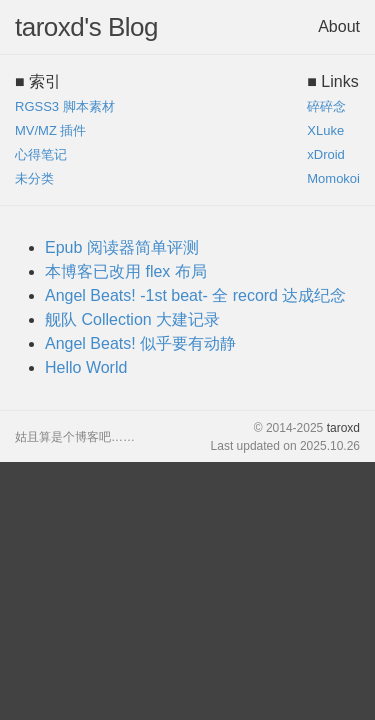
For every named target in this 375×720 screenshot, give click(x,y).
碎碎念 (326, 106)
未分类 (34, 178)
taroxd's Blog (86, 27)
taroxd (343, 428)
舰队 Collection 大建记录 (132, 319)
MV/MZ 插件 (51, 130)
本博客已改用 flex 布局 (126, 271)
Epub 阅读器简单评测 (122, 247)
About (339, 26)
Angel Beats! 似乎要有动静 (140, 343)
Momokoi (333, 178)
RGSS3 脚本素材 (65, 106)
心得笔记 (41, 154)
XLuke (325, 130)
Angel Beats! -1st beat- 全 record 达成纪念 (195, 295)
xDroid (326, 154)
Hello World (86, 367)
